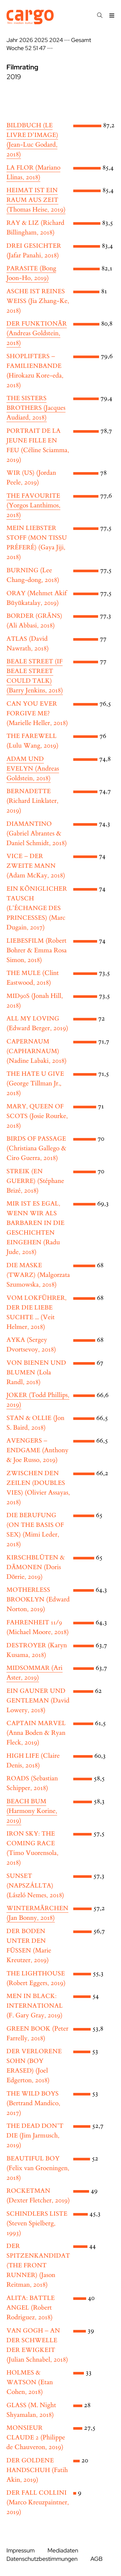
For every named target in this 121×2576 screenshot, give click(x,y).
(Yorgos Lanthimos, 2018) (33, 505)
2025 (41, 40)
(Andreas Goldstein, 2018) (36, 333)
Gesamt (81, 40)
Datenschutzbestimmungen (41, 2559)
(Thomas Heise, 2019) (36, 200)
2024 (56, 40)
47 (42, 48)
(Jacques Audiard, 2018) (36, 408)
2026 (26, 40)
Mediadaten (62, 2550)
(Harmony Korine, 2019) (31, 1811)
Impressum (20, 2550)
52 (28, 48)
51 (35, 48)
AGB (96, 2559)
